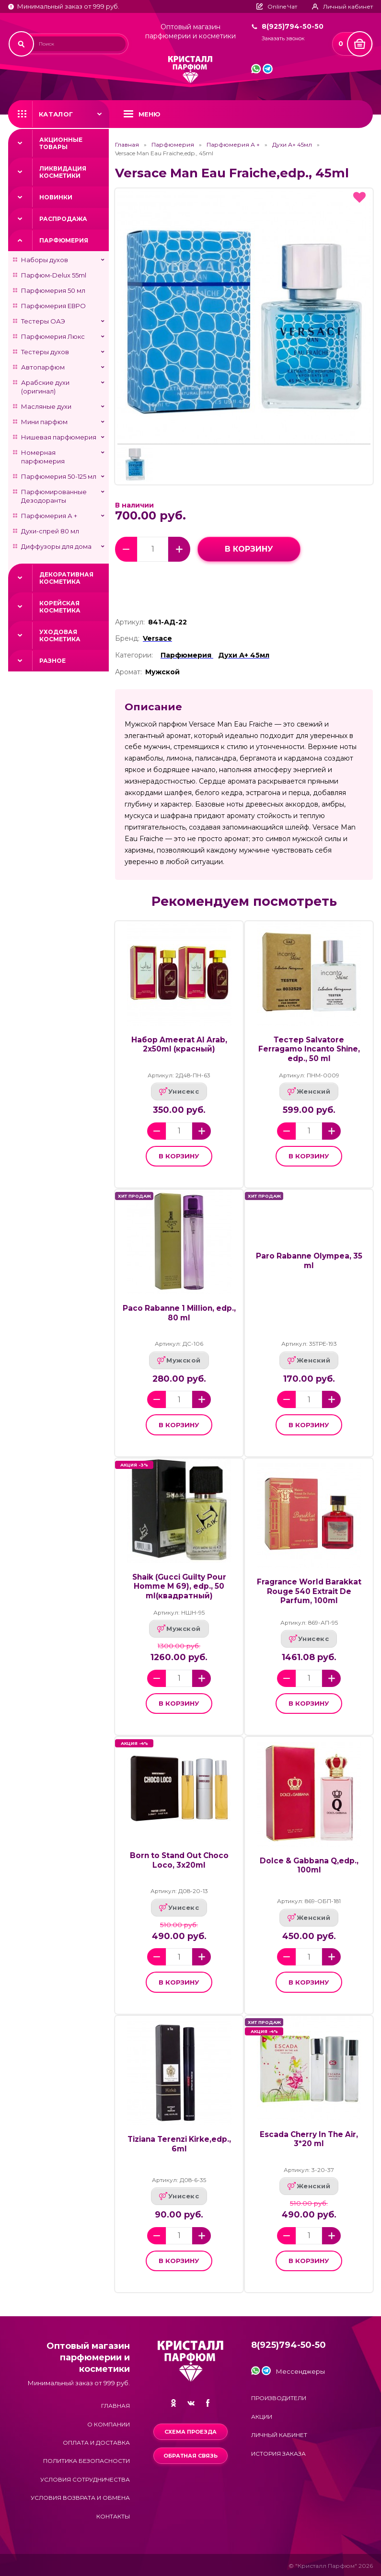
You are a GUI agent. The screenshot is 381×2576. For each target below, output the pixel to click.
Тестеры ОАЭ (43, 321)
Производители (278, 2398)
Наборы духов (44, 260)
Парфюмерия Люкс (53, 336)
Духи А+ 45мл (292, 144)
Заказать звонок (283, 38)
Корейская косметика (60, 607)
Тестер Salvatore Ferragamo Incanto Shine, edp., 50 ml (309, 1049)
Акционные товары (60, 143)
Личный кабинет (279, 2434)
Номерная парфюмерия (43, 457)
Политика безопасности (86, 2460)
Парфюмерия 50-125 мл (58, 476)
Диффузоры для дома (56, 546)
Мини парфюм (44, 422)
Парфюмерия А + (49, 516)
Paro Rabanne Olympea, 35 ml (309, 1260)
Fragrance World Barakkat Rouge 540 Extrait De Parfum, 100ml (309, 1591)
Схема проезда (190, 2431)
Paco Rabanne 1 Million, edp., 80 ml (179, 1313)
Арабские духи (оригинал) (45, 387)
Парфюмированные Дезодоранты (54, 496)
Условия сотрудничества (85, 2479)
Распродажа (63, 218)
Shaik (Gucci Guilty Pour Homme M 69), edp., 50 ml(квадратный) (179, 1586)
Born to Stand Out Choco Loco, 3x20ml (179, 1860)
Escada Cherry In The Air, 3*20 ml (309, 2139)
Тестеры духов (45, 352)
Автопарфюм (43, 367)
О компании (108, 2424)
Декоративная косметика (66, 578)
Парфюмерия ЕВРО (53, 306)
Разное (52, 660)
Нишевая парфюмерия (58, 437)
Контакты (113, 2516)
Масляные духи (46, 406)
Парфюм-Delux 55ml (53, 275)
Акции (261, 2416)
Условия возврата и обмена (80, 2497)
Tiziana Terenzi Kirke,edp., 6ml (179, 2144)
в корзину (249, 549)
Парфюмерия (63, 240)
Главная (127, 144)
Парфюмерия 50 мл (53, 290)
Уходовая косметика (60, 635)
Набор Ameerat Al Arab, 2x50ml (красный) (179, 1044)
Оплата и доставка (96, 2442)
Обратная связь (190, 2455)
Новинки (55, 197)
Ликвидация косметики (62, 172)
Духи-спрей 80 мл (50, 531)
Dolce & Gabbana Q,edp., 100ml (309, 1865)
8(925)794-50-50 (292, 26)
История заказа (278, 2453)
